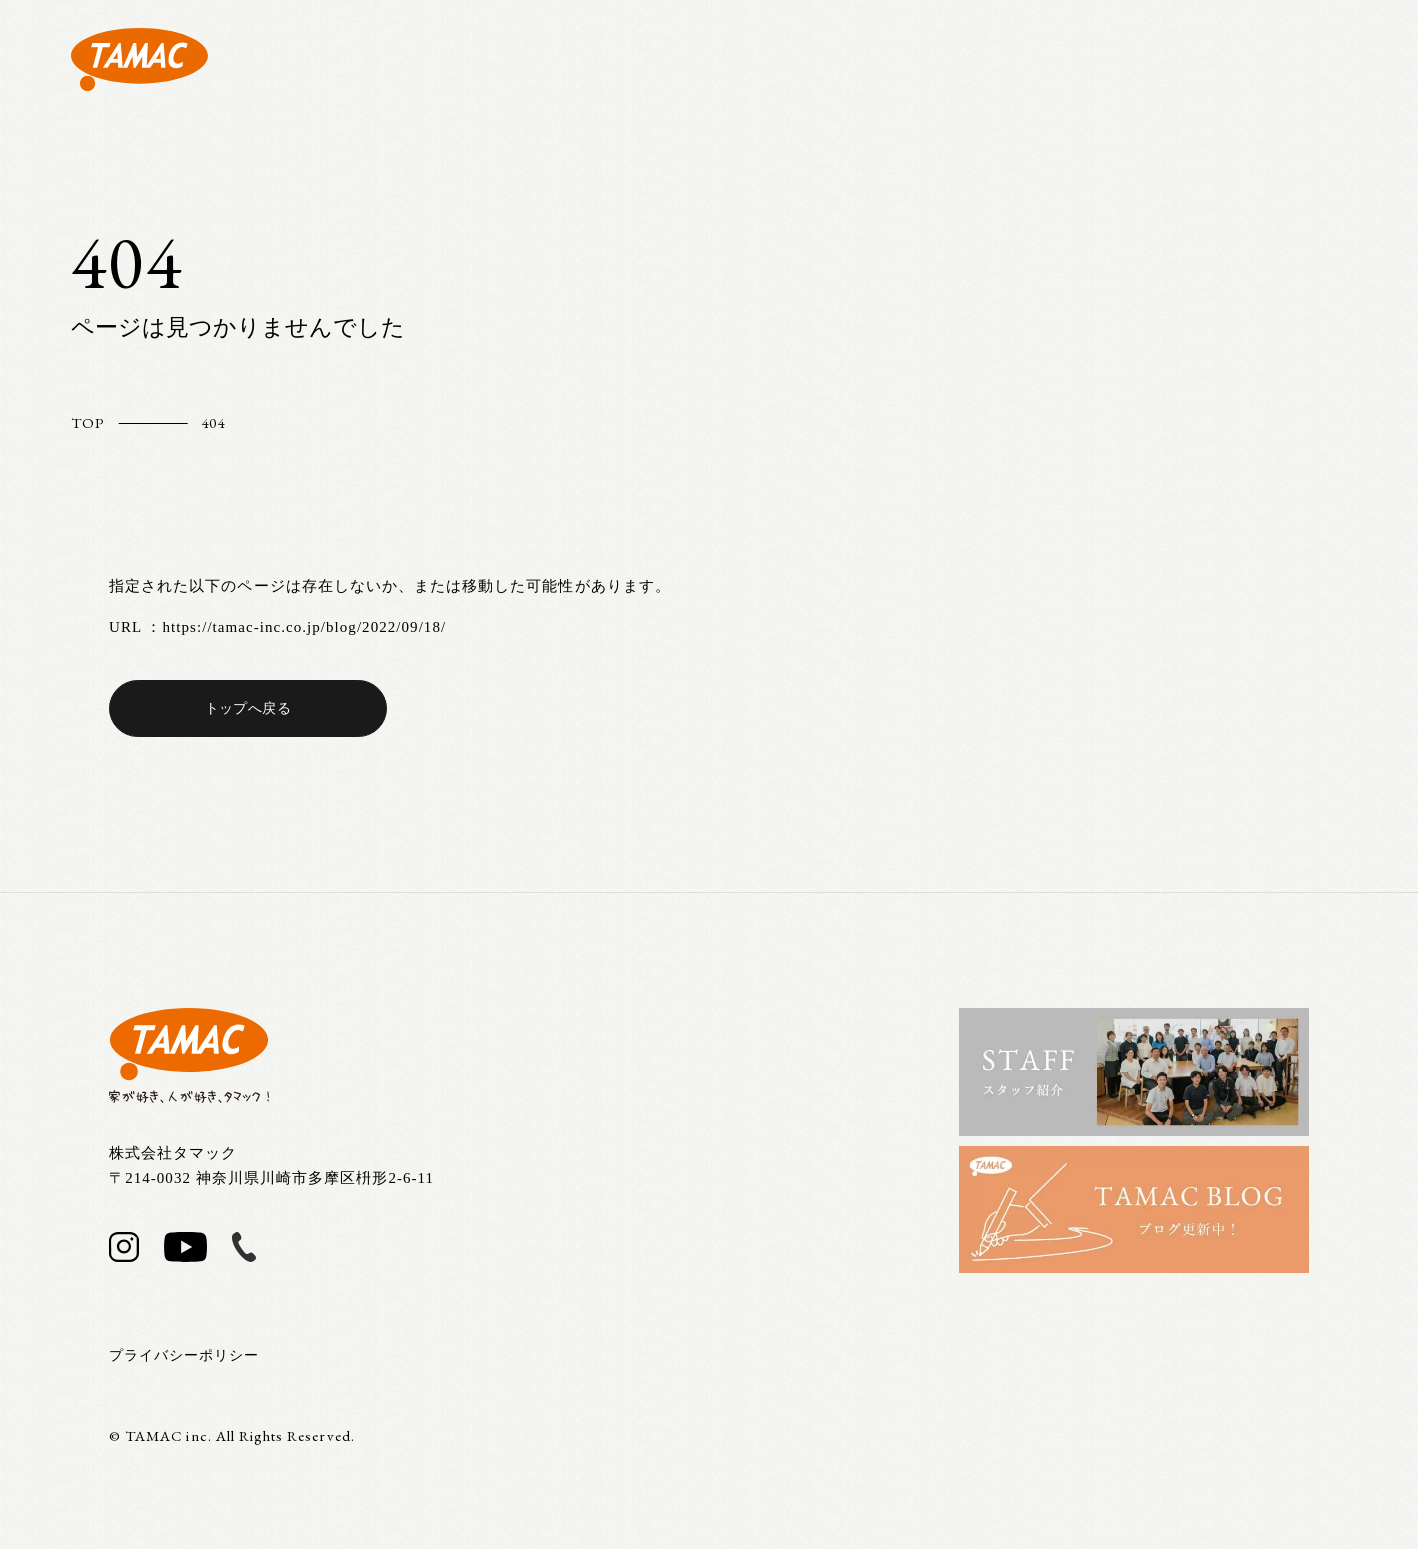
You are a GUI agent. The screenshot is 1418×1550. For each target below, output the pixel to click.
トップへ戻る (247, 708)
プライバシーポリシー (189, 1356)
